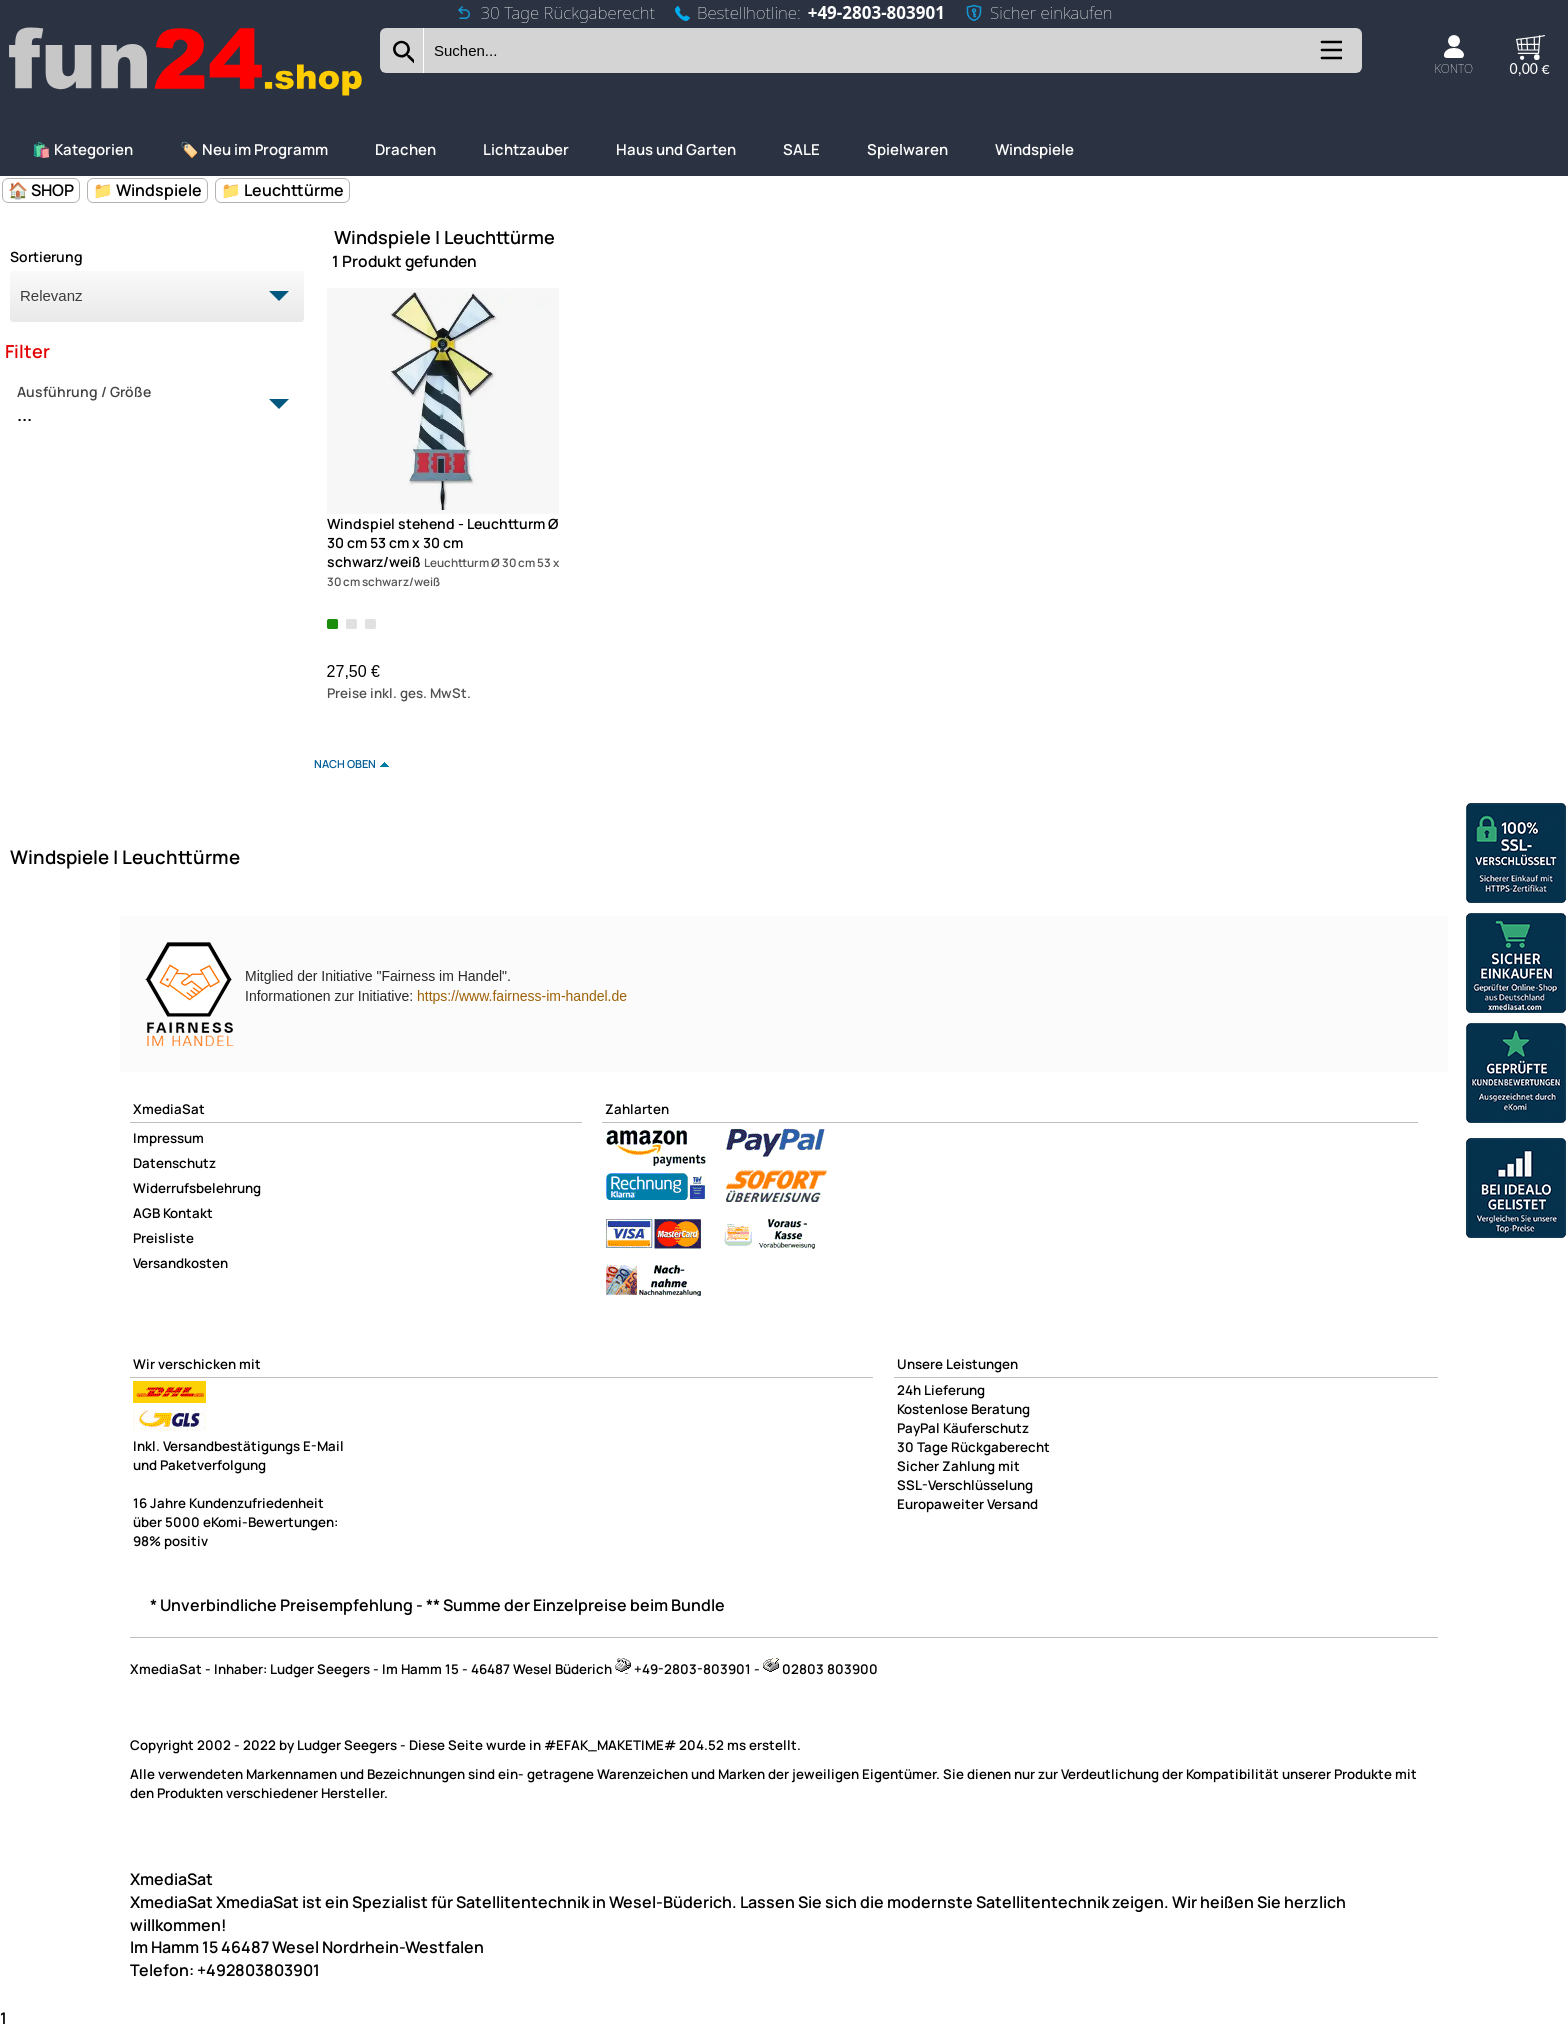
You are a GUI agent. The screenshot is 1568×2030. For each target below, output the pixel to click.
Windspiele (1034, 149)
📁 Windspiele (147, 190)
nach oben (345, 763)
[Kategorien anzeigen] (1330, 58)
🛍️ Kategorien (82, 149)
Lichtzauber (526, 149)
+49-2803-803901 (876, 12)
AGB (146, 1213)
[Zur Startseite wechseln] (187, 93)
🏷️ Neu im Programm (254, 149)
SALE (801, 149)
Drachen (405, 149)
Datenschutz (174, 1163)
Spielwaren (907, 149)
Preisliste (163, 1238)
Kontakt (188, 1213)
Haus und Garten (676, 149)
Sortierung (46, 256)
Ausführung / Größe (145, 405)
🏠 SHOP (41, 190)
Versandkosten (180, 1263)
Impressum (168, 1138)
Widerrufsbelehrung (197, 1188)
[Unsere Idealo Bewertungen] (1516, 1190)
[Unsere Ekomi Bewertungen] (1516, 1075)
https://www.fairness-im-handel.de (522, 996)
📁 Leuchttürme (282, 190)
